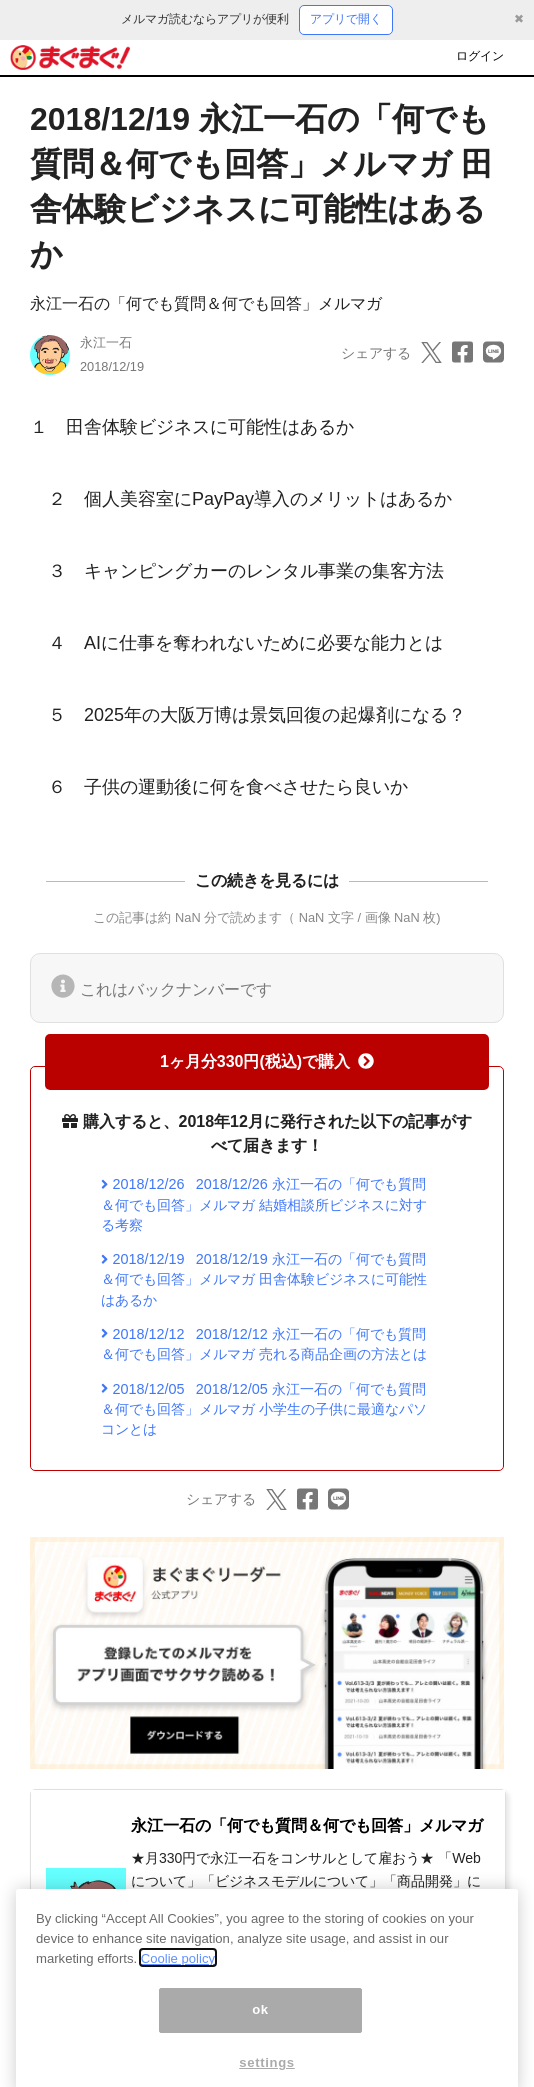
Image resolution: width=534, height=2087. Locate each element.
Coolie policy (178, 1973)
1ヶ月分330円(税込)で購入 (267, 1061)
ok (260, 2025)
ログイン (480, 56)
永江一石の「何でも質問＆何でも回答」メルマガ (206, 303)
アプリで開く (346, 19)
